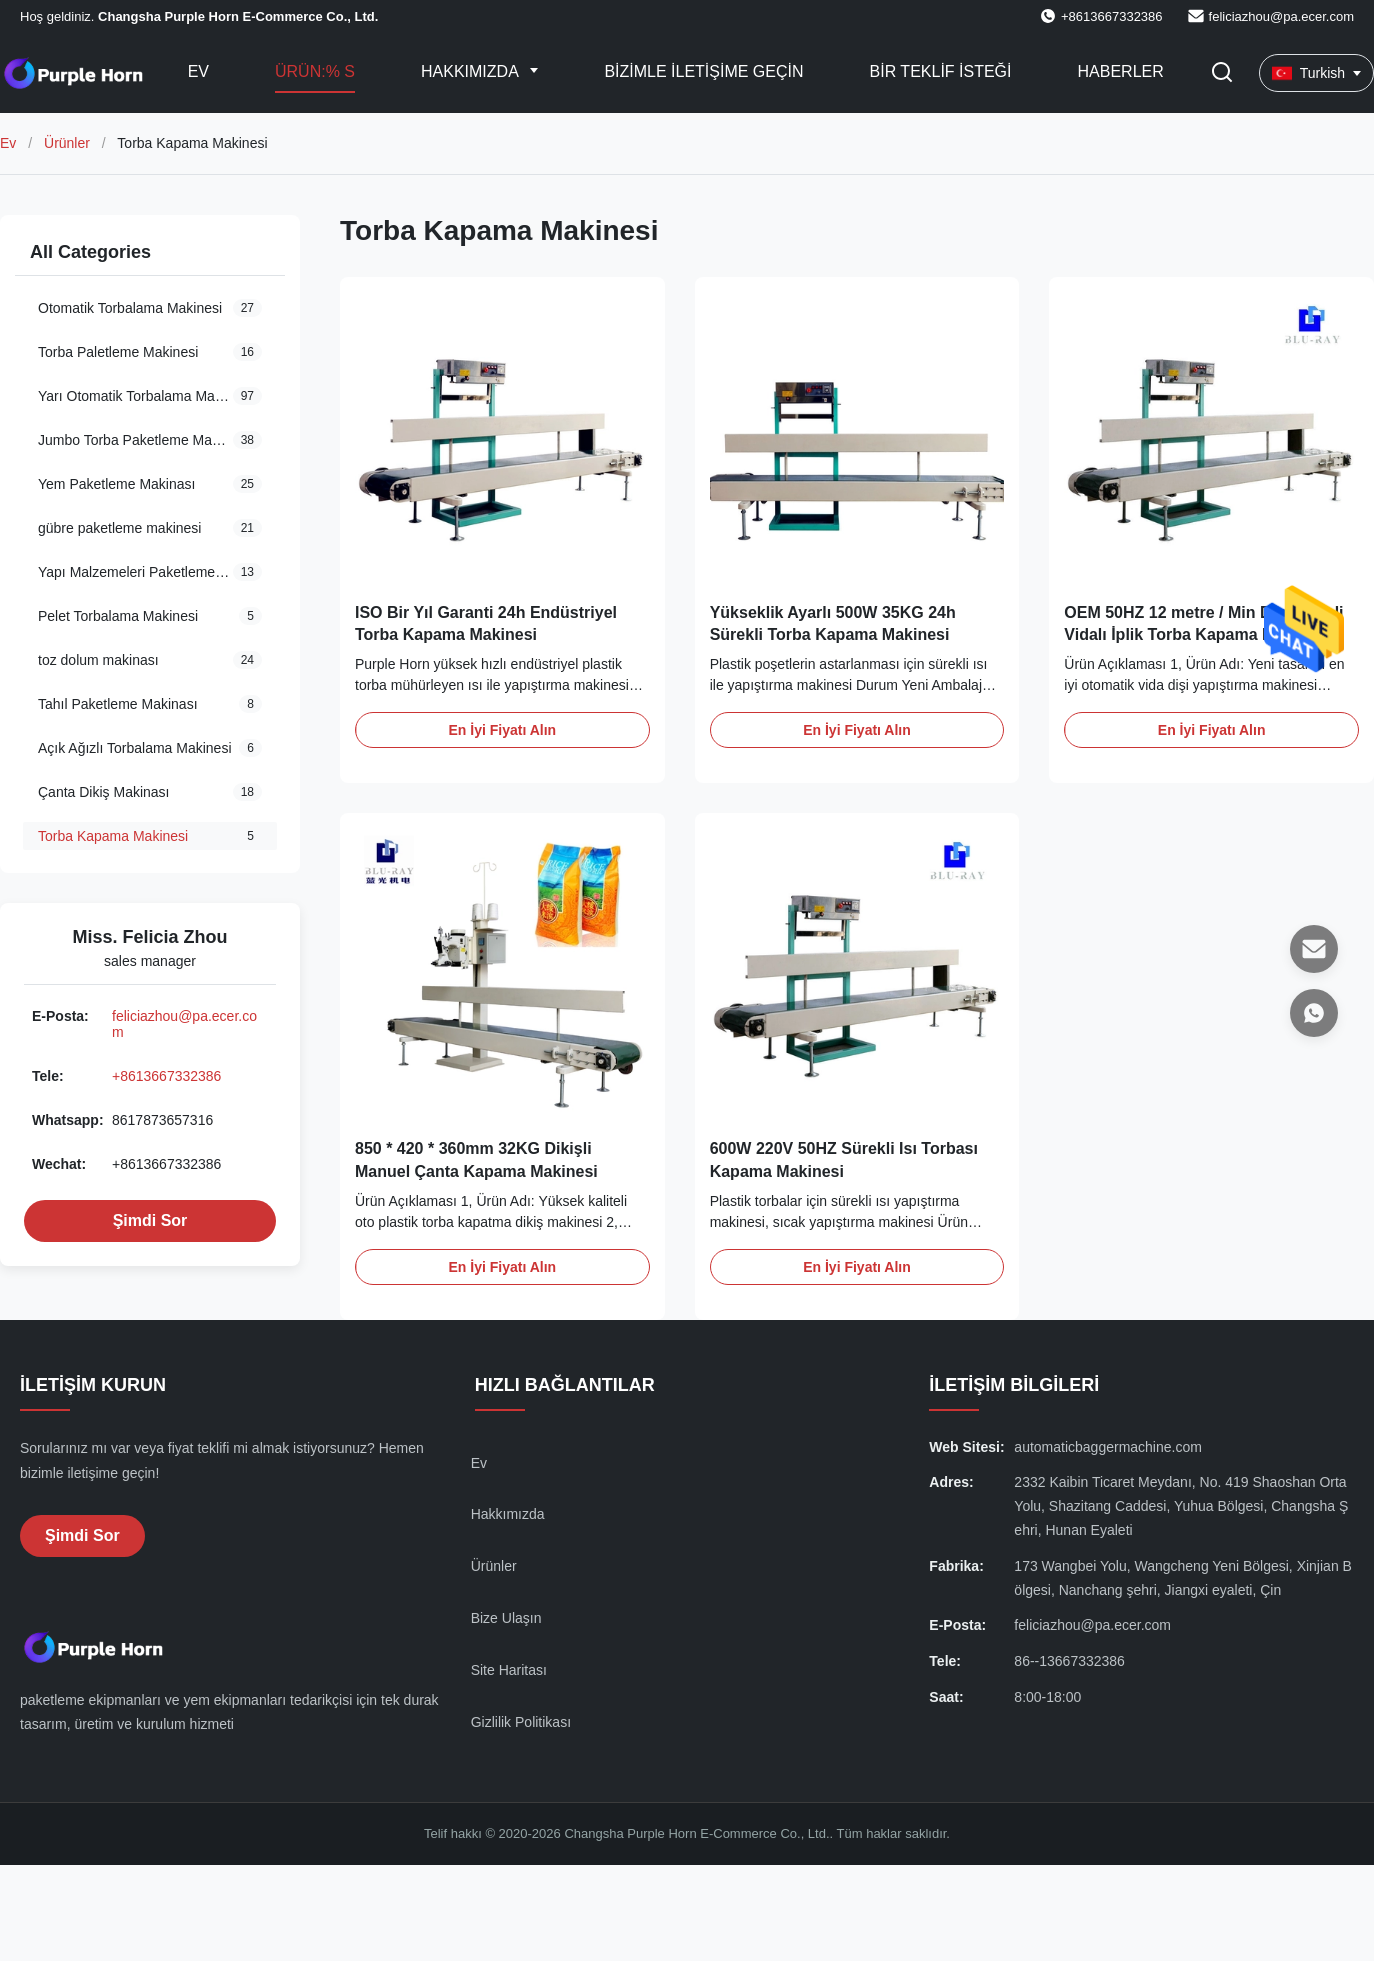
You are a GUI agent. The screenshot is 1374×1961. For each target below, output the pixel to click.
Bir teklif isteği (941, 71)
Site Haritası (509, 1670)
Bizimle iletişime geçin (703, 71)
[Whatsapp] (1314, 1013)
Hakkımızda (471, 71)
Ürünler (67, 143)
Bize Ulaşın (506, 1618)
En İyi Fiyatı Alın (503, 730)
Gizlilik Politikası (521, 1722)
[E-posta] (1314, 949)
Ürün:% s (315, 71)
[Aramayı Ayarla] (1222, 73)
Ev (198, 71)
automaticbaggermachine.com (1108, 1447)
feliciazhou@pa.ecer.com (1281, 16)
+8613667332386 (166, 1076)
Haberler (1121, 71)
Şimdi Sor (150, 1220)
